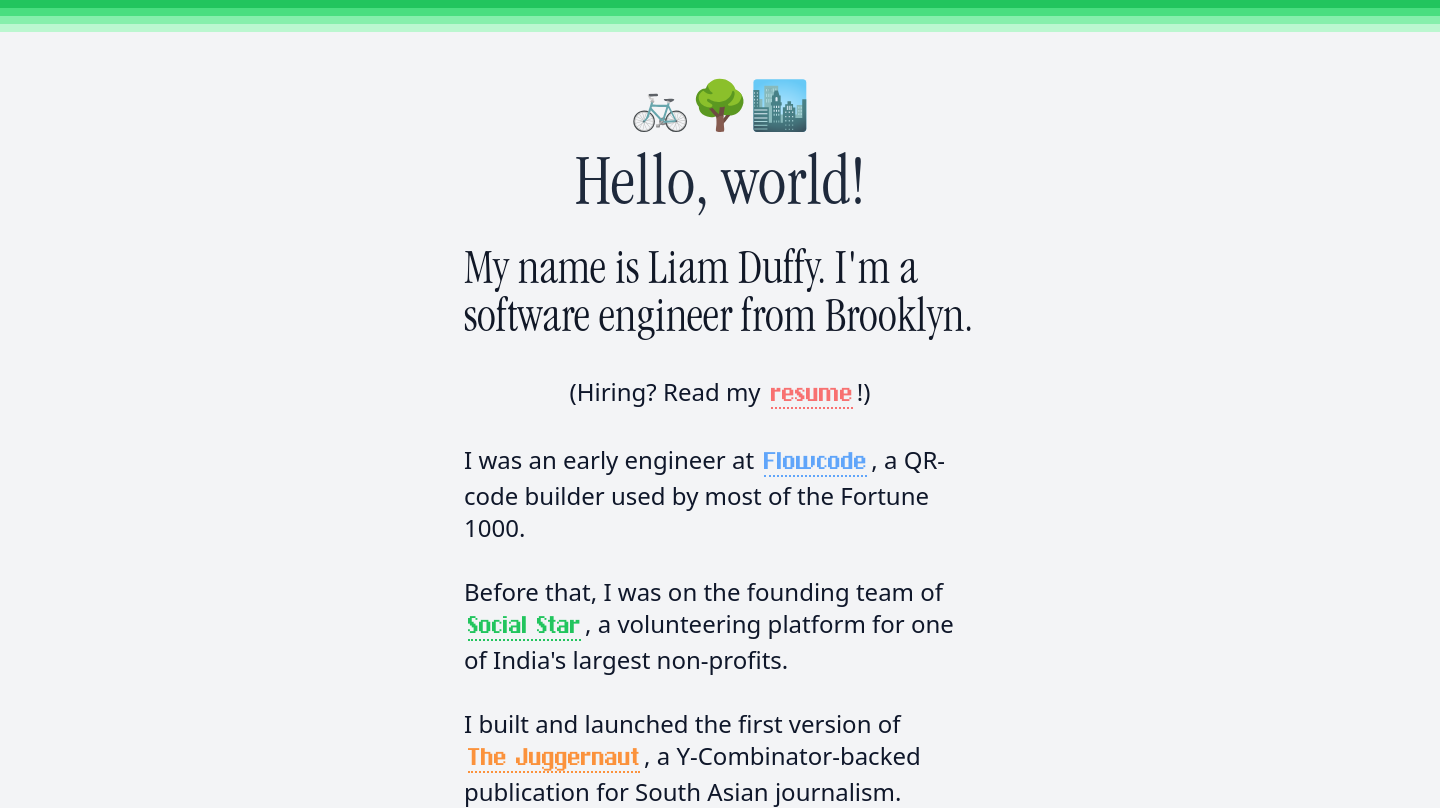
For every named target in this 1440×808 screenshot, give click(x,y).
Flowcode (815, 462)
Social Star (524, 626)
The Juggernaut (554, 758)
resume (812, 394)
